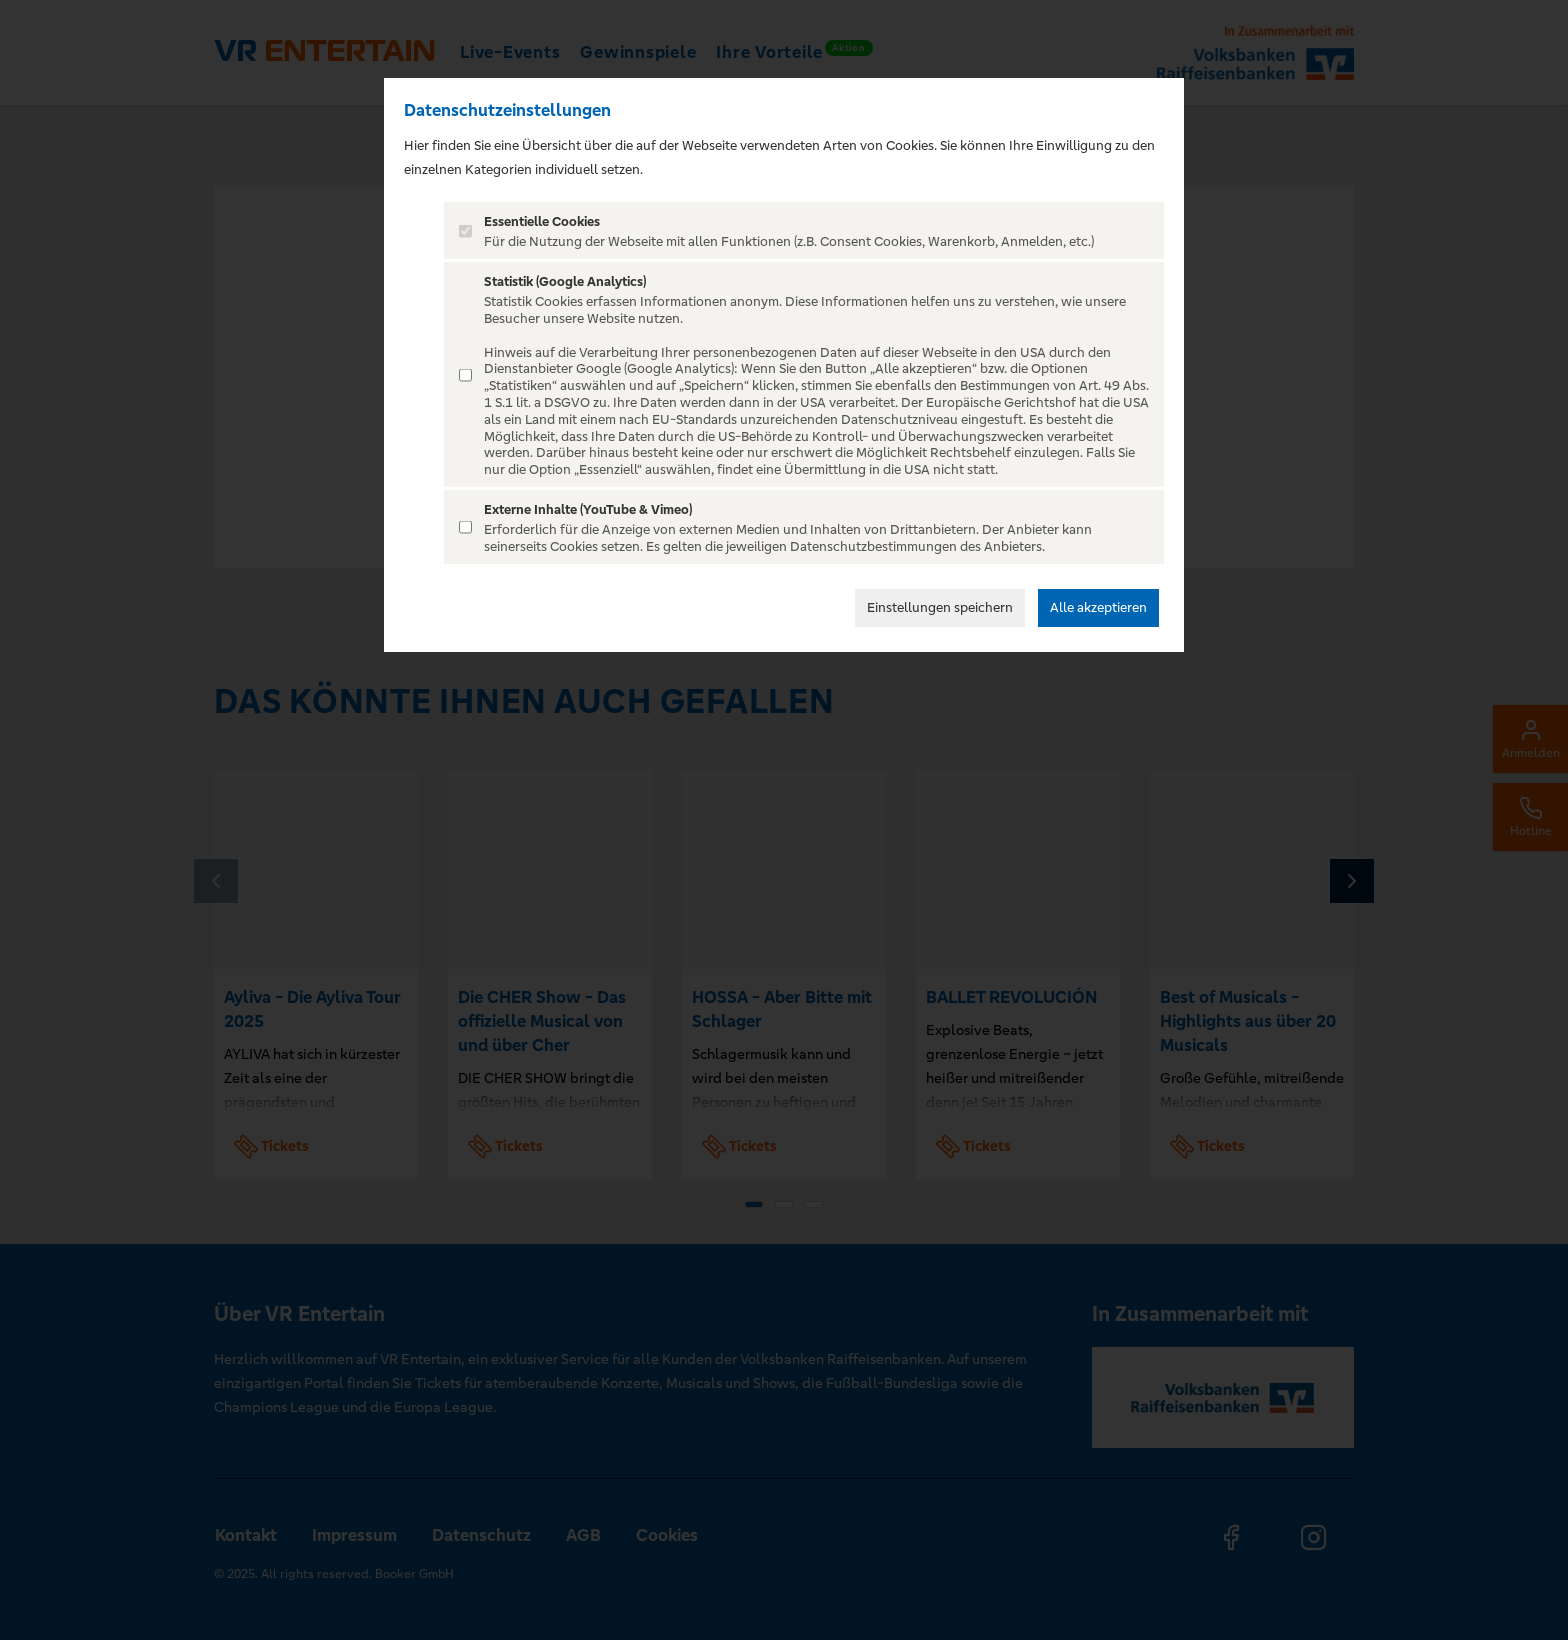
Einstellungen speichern (940, 607)
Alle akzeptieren (1098, 607)
